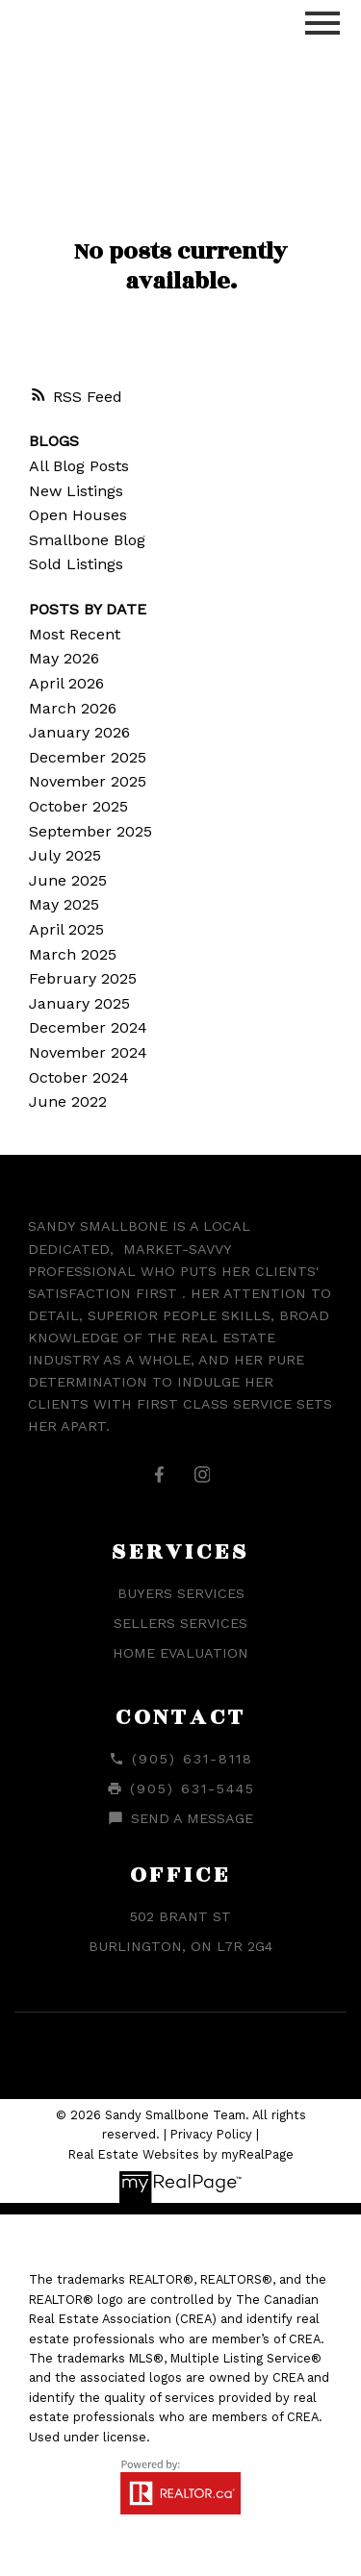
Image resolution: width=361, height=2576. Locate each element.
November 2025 (87, 781)
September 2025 (90, 831)
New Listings (76, 491)
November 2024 (88, 1052)
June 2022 (68, 1101)
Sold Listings (76, 564)
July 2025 (65, 855)
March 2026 (72, 708)
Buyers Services (181, 1593)
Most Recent (74, 634)
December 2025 (87, 757)
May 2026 (64, 658)
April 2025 (66, 929)
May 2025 (64, 904)
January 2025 (79, 1003)
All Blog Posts (79, 466)
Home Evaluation (180, 1653)
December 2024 (88, 1027)
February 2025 (83, 978)
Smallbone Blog (87, 540)
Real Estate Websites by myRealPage (181, 2154)
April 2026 (66, 683)
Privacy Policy (211, 2134)
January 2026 (79, 732)
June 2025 (68, 880)
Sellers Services (180, 1623)
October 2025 (78, 806)
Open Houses (78, 515)
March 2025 (72, 954)
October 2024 (79, 1077)
